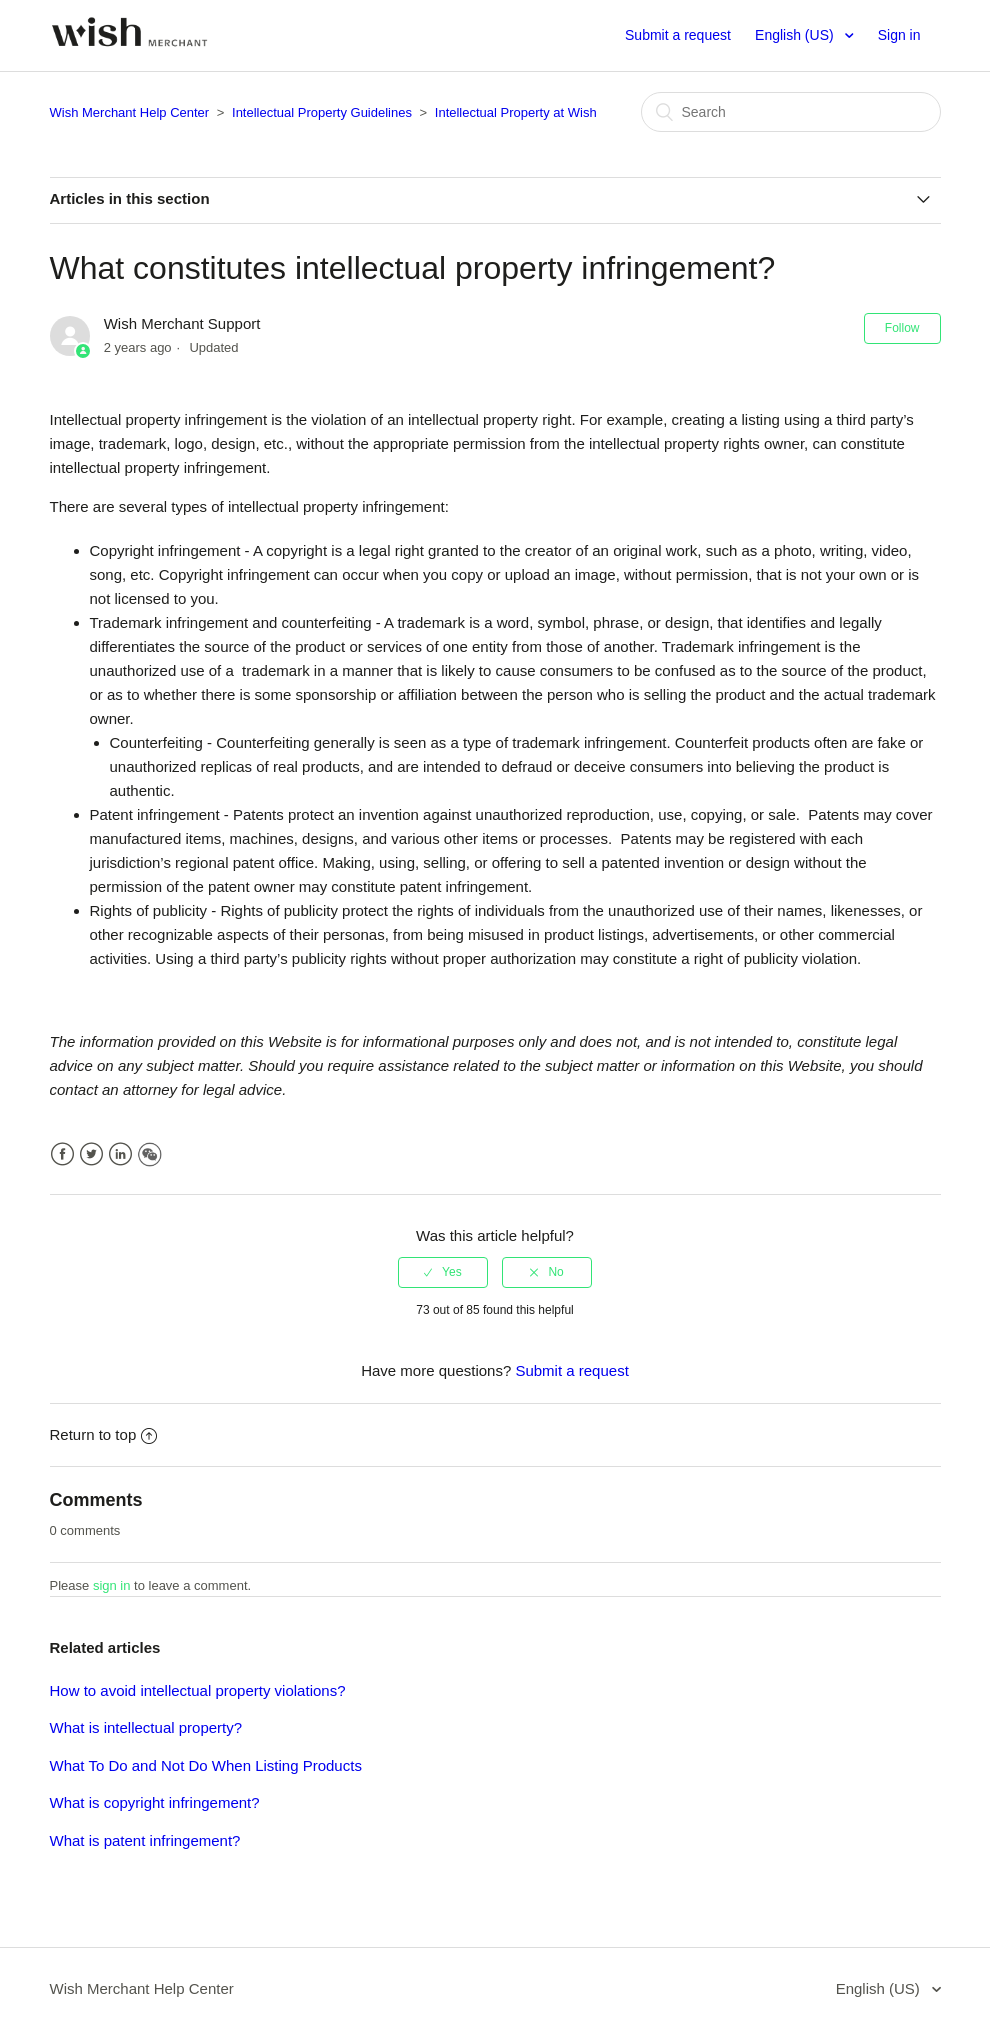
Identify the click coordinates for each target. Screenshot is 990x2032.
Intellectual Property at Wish (516, 112)
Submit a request (678, 35)
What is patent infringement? (145, 1840)
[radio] (443, 1272)
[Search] (791, 112)
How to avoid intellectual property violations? (198, 1690)
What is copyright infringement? (155, 1802)
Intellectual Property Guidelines (322, 112)
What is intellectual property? (146, 1727)
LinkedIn (120, 1154)
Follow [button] (902, 328)
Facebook (62, 1154)
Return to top (104, 1434)
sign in (112, 1585)
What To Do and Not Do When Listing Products (206, 1765)
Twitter (91, 1154)
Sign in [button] (899, 35)
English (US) (796, 35)
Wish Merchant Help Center (130, 112)
